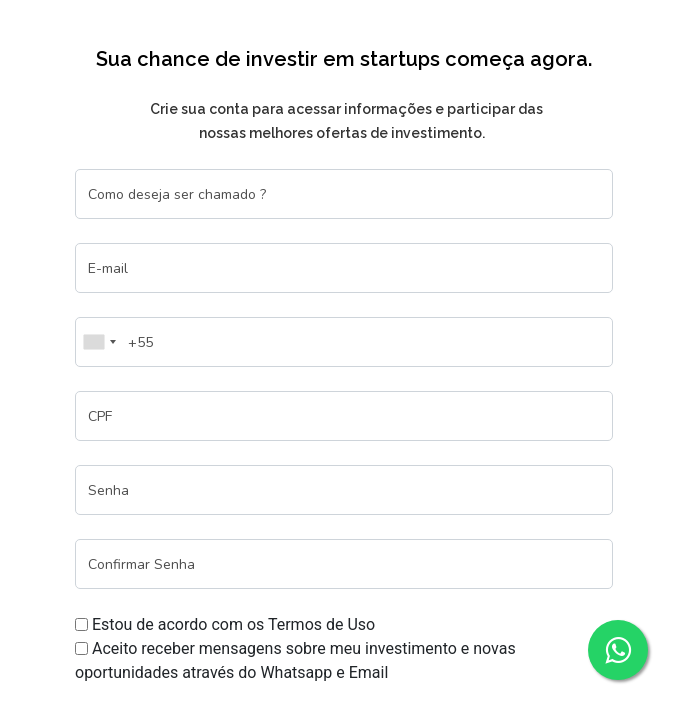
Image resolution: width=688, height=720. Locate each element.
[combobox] (99, 342)
